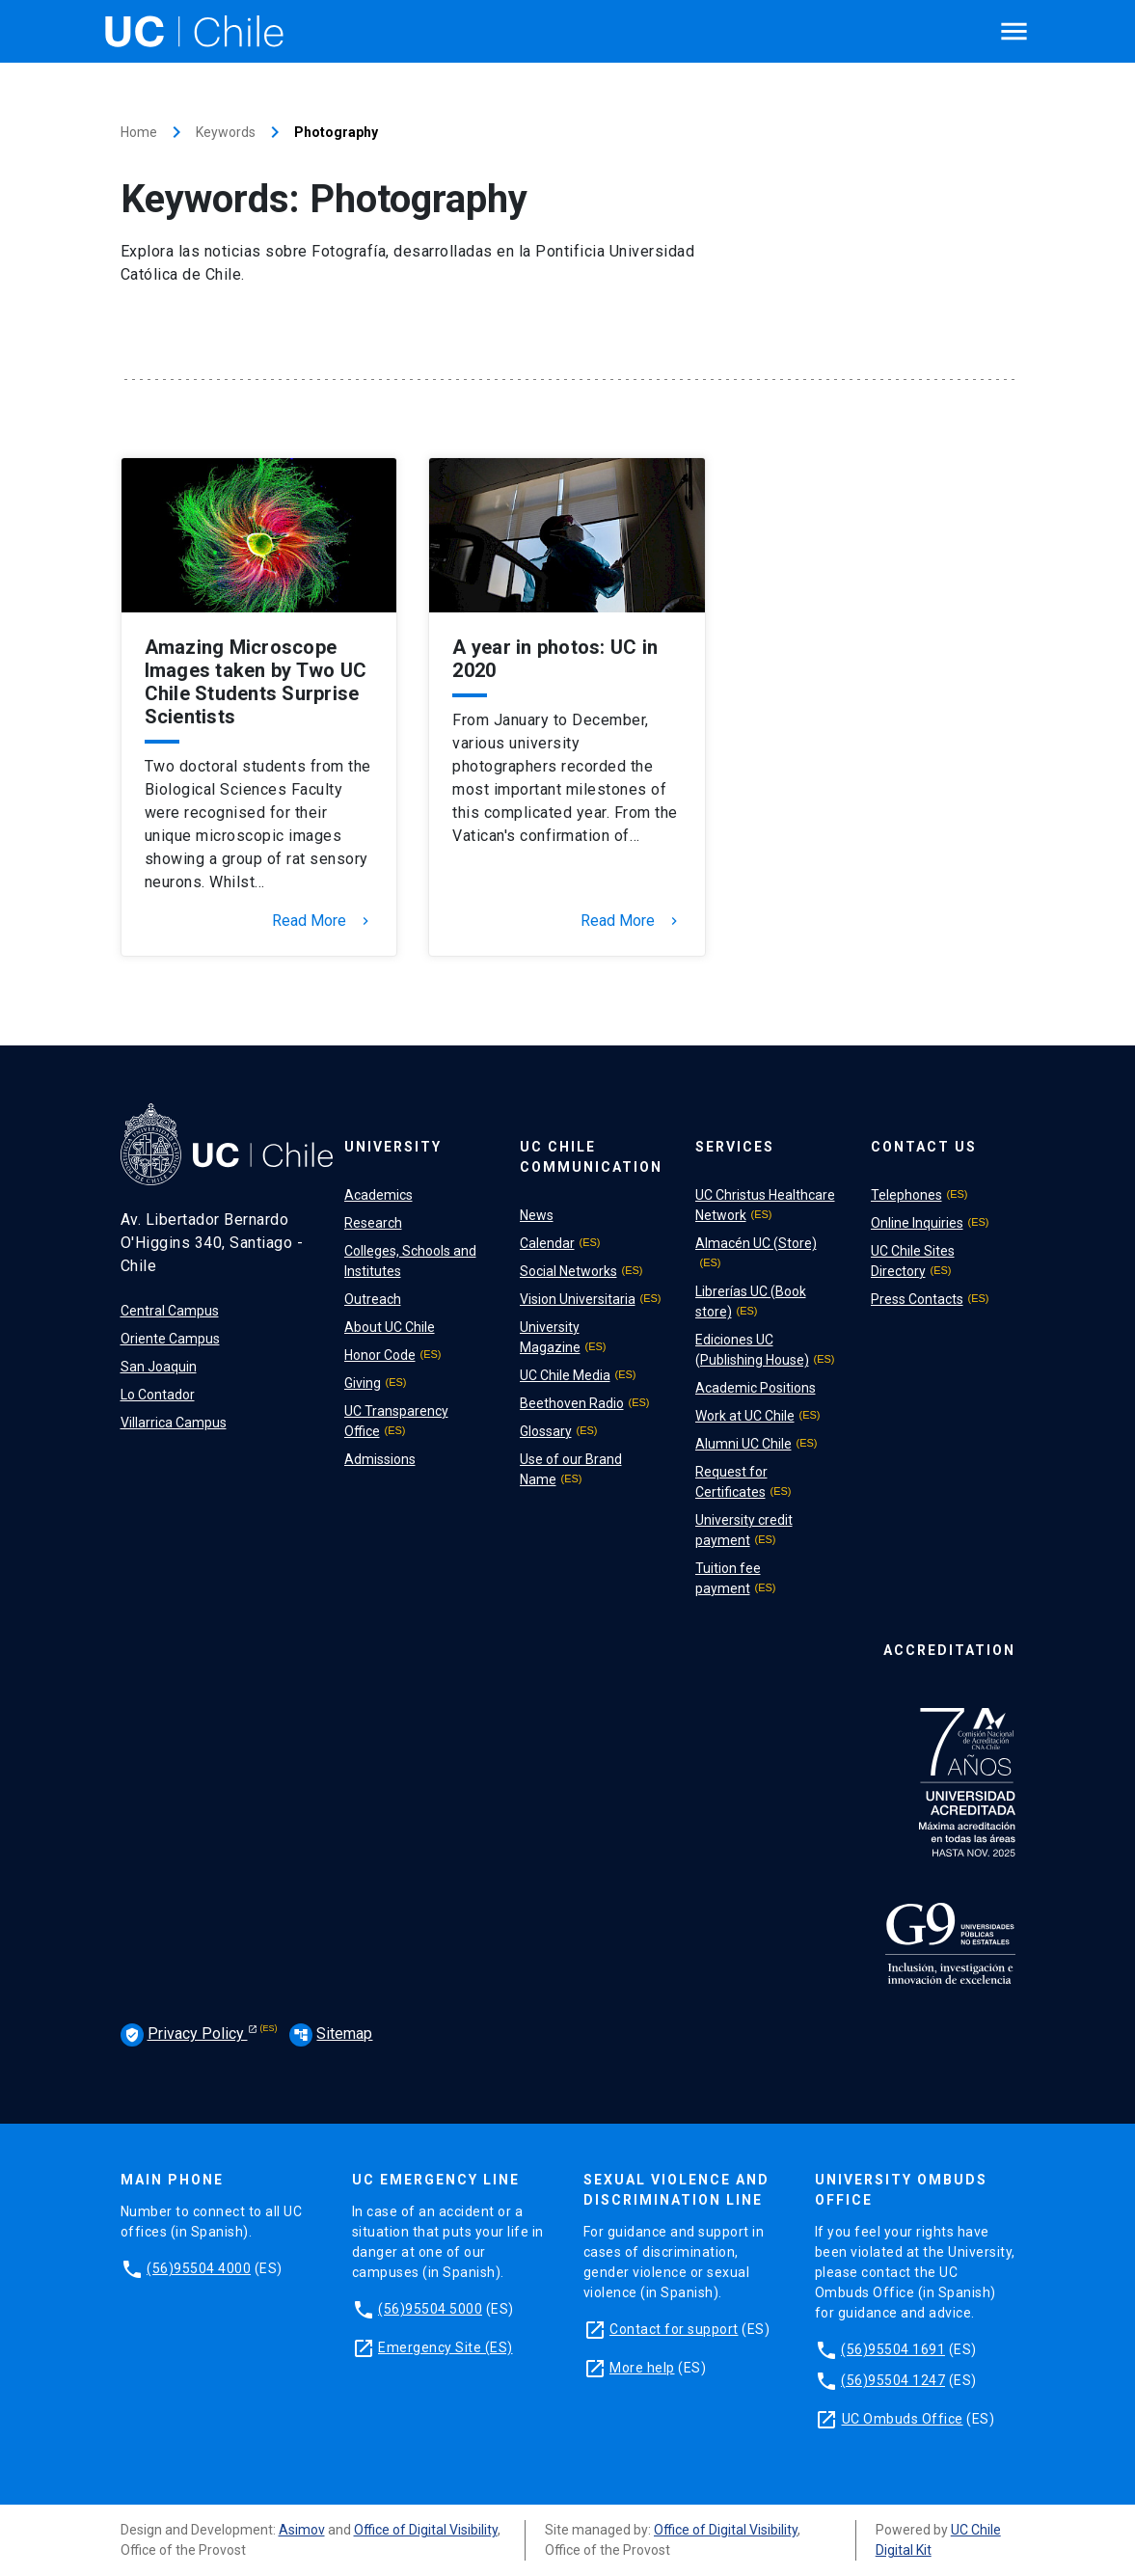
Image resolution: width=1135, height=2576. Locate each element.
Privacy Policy (184, 2035)
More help (642, 2367)
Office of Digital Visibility (426, 2529)
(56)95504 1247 (893, 2380)
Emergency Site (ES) (445, 2347)
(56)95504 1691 (893, 2349)
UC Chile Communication (591, 1157)
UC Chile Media (565, 1375)
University (393, 1146)
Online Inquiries (917, 1223)
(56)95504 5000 (430, 2309)
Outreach (372, 1299)
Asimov (302, 2529)
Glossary (546, 1431)
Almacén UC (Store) (756, 1243)
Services (734, 1146)
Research (373, 1223)
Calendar (547, 1243)
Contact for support (674, 2329)
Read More (322, 921)
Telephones (906, 1195)
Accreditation (949, 1650)
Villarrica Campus (174, 1422)
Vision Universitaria (577, 1299)
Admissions (380, 1459)
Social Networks (568, 1271)
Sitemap (330, 2033)
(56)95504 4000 (199, 2268)
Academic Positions (755, 1388)
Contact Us (924, 1146)
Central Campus (170, 1310)
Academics (378, 1195)
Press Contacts (917, 1299)
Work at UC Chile (745, 1416)
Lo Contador (158, 1394)
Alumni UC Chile (743, 1443)
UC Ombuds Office (902, 2419)
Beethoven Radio (572, 1403)
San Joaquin (159, 1366)
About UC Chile (389, 1327)
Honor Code (380, 1355)
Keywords (226, 132)
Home (139, 132)
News (537, 1215)
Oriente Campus (170, 1338)
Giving (362, 1383)
